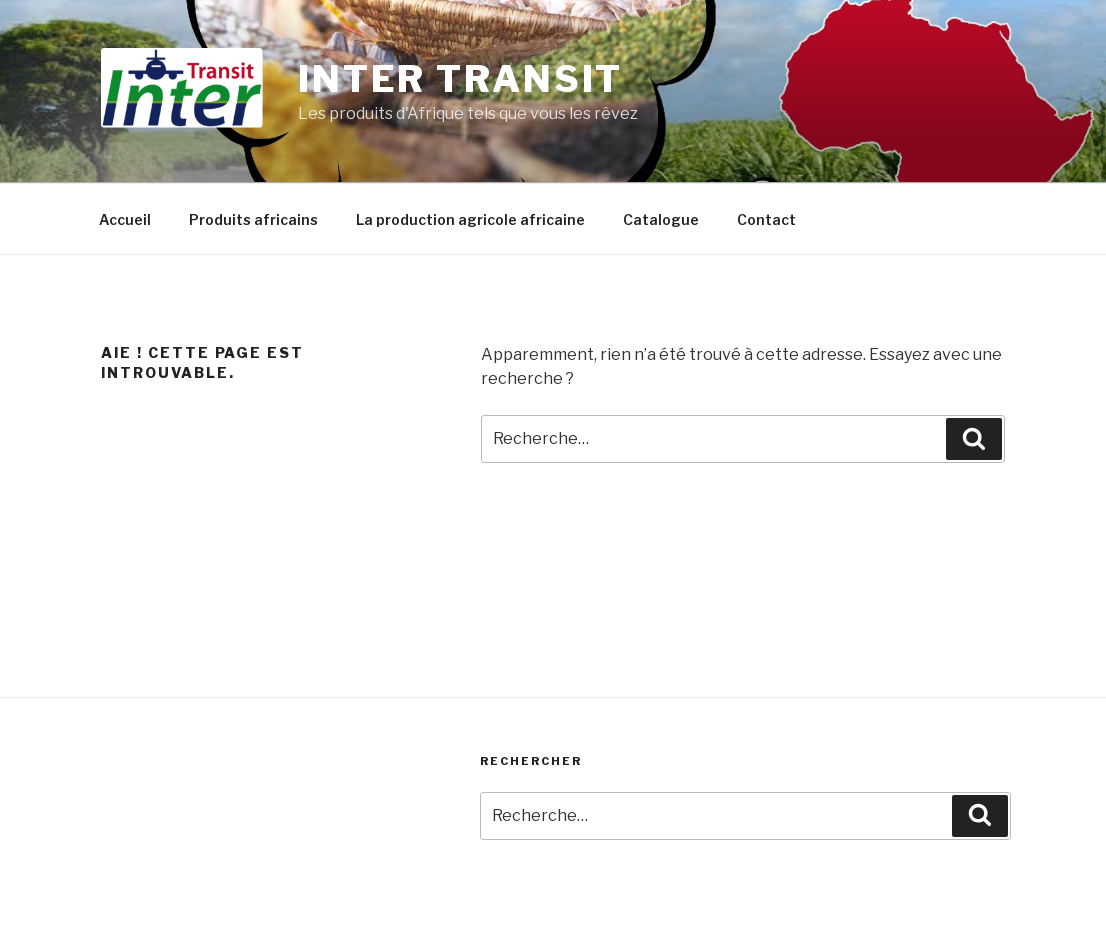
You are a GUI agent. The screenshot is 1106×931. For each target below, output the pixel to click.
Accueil (125, 219)
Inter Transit (460, 79)
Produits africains (253, 219)
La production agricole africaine (470, 219)
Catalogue (661, 219)
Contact (766, 219)
